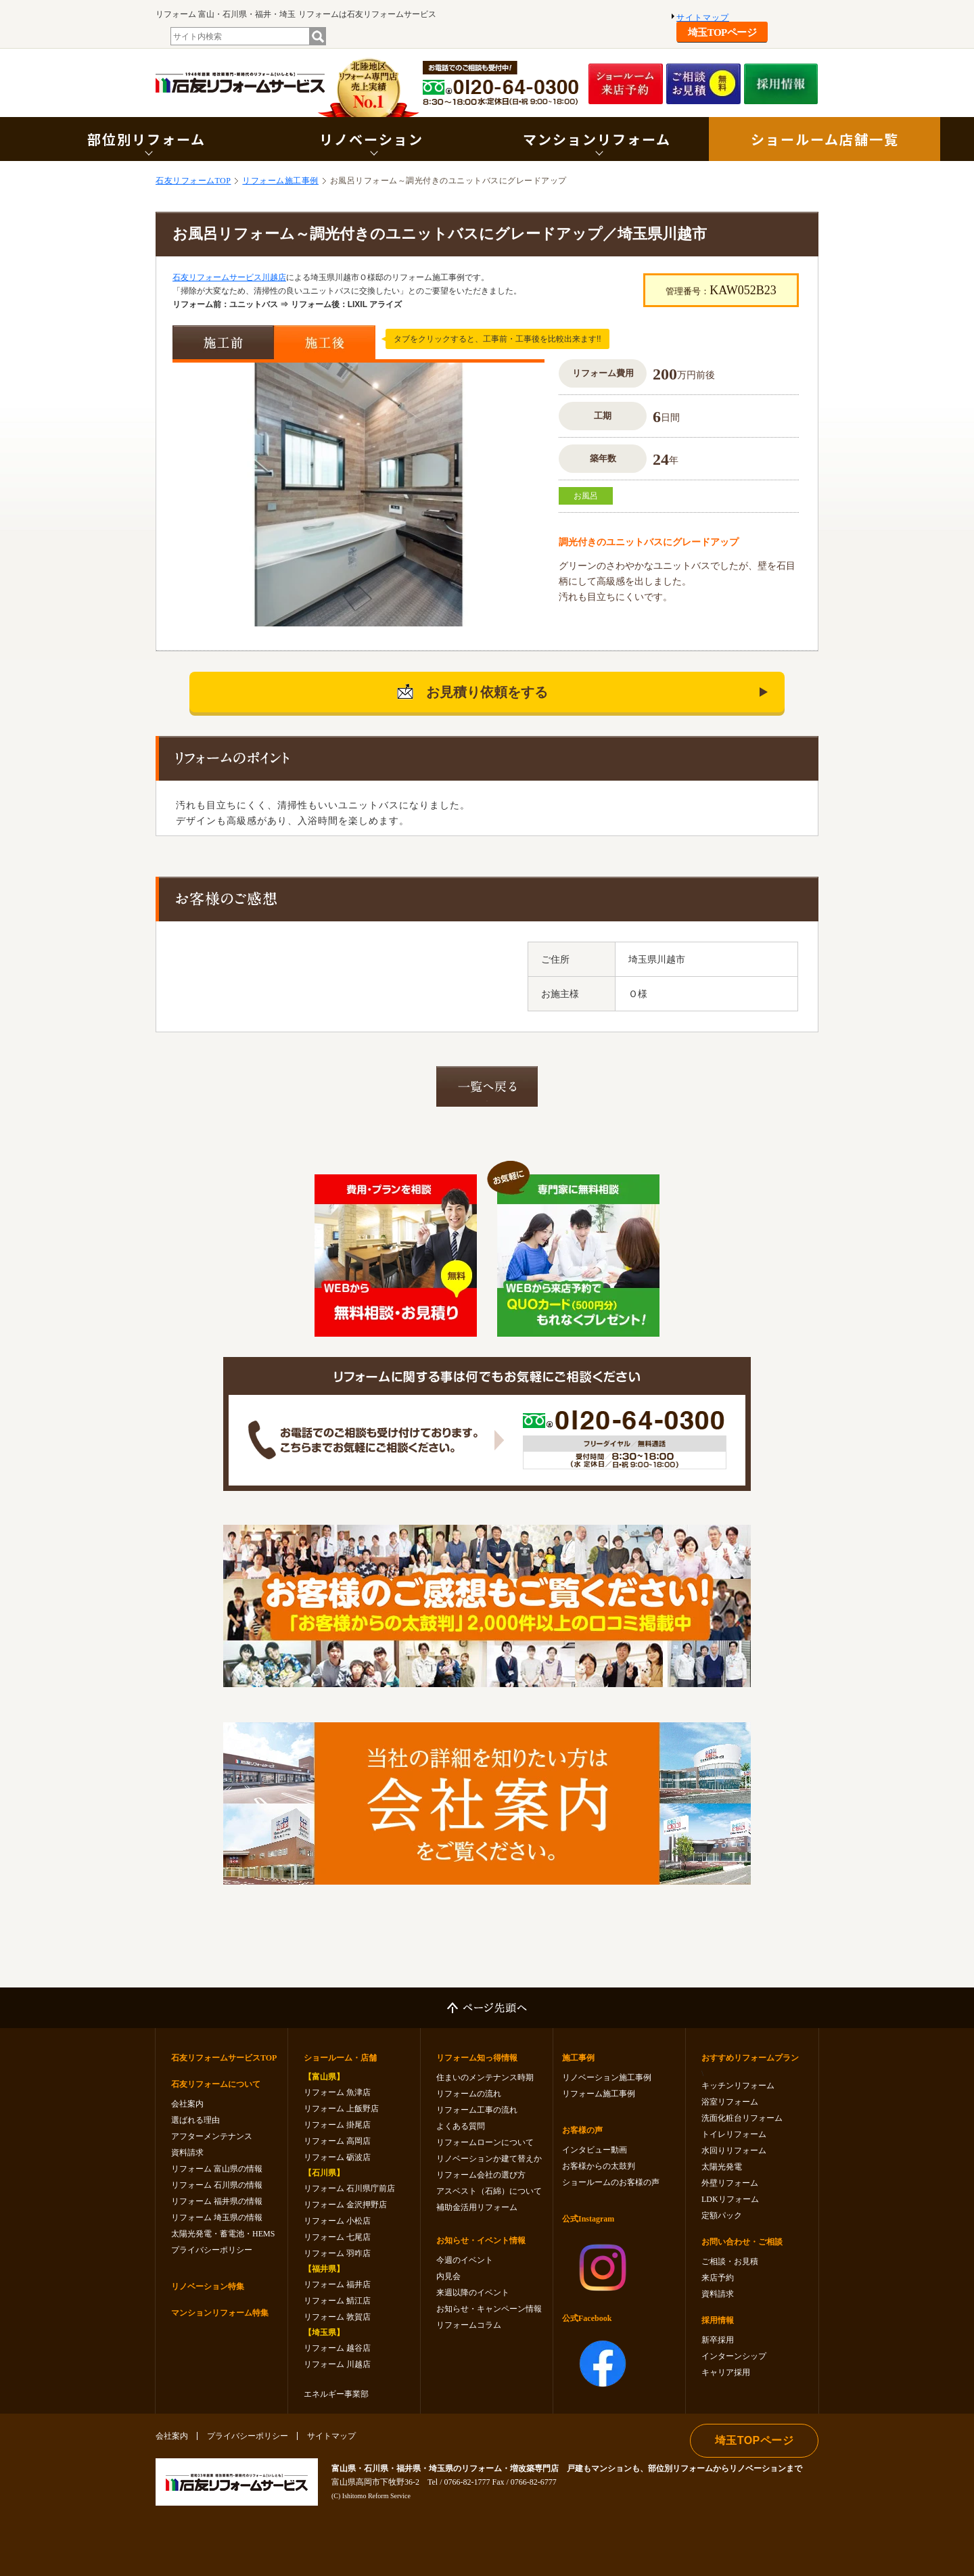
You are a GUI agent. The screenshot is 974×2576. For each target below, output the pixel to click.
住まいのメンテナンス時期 (485, 2077)
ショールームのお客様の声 (610, 2182)
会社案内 (187, 2104)
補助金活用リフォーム (476, 2207)
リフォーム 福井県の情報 (216, 2201)
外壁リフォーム (729, 2183)
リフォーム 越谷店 (337, 2348)
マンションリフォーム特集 (220, 2313)
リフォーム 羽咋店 (337, 2253)
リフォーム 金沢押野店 (345, 2204)
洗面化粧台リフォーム (742, 2118)
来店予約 (717, 2277)
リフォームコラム (468, 2325)
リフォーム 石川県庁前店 (349, 2188)
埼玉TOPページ (722, 32)
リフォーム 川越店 (337, 2364)
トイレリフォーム (733, 2134)
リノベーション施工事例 (606, 2077)
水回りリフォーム (733, 2150)
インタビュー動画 (594, 2150)
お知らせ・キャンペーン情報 (489, 2309)
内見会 (448, 2276)
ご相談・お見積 (729, 2261)
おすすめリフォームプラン (750, 2058)
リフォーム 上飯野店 (341, 2108)
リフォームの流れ (468, 2093)
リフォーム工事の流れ (476, 2110)
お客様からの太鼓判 (598, 2166)
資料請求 (187, 2152)
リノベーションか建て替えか (489, 2158)
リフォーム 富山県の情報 (216, 2169)
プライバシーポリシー (211, 2250)
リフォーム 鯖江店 (337, 2300)
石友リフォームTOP (193, 180)
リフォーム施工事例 (280, 180)
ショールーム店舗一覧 (825, 139)
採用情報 (717, 2320)
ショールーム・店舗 (340, 2058)
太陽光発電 (721, 2166)
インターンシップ (733, 2356)
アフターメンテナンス (211, 2136)
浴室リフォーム (729, 2102)
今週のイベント (464, 2260)
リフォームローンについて (485, 2142)
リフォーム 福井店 (337, 2284)
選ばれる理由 (195, 2120)
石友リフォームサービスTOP (224, 2058)
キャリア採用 (725, 2372)
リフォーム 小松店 (337, 2221)
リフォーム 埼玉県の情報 (216, 2217)
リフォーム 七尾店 (337, 2237)
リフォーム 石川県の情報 (216, 2185)
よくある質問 (460, 2126)
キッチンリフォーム (737, 2085)
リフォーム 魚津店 (337, 2092)
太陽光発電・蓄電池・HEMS (223, 2233)
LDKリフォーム (730, 2199)
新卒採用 (717, 2340)
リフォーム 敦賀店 (337, 2317)
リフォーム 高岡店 (337, 2141)
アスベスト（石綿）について (489, 2191)
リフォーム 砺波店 (337, 2157)
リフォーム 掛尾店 (337, 2125)
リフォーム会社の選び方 (481, 2175)
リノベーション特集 (207, 2286)
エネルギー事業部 (336, 2394)
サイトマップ (702, 18)
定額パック (721, 2215)
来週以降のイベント (472, 2292)
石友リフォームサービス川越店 (229, 277)
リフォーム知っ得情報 (476, 2058)
